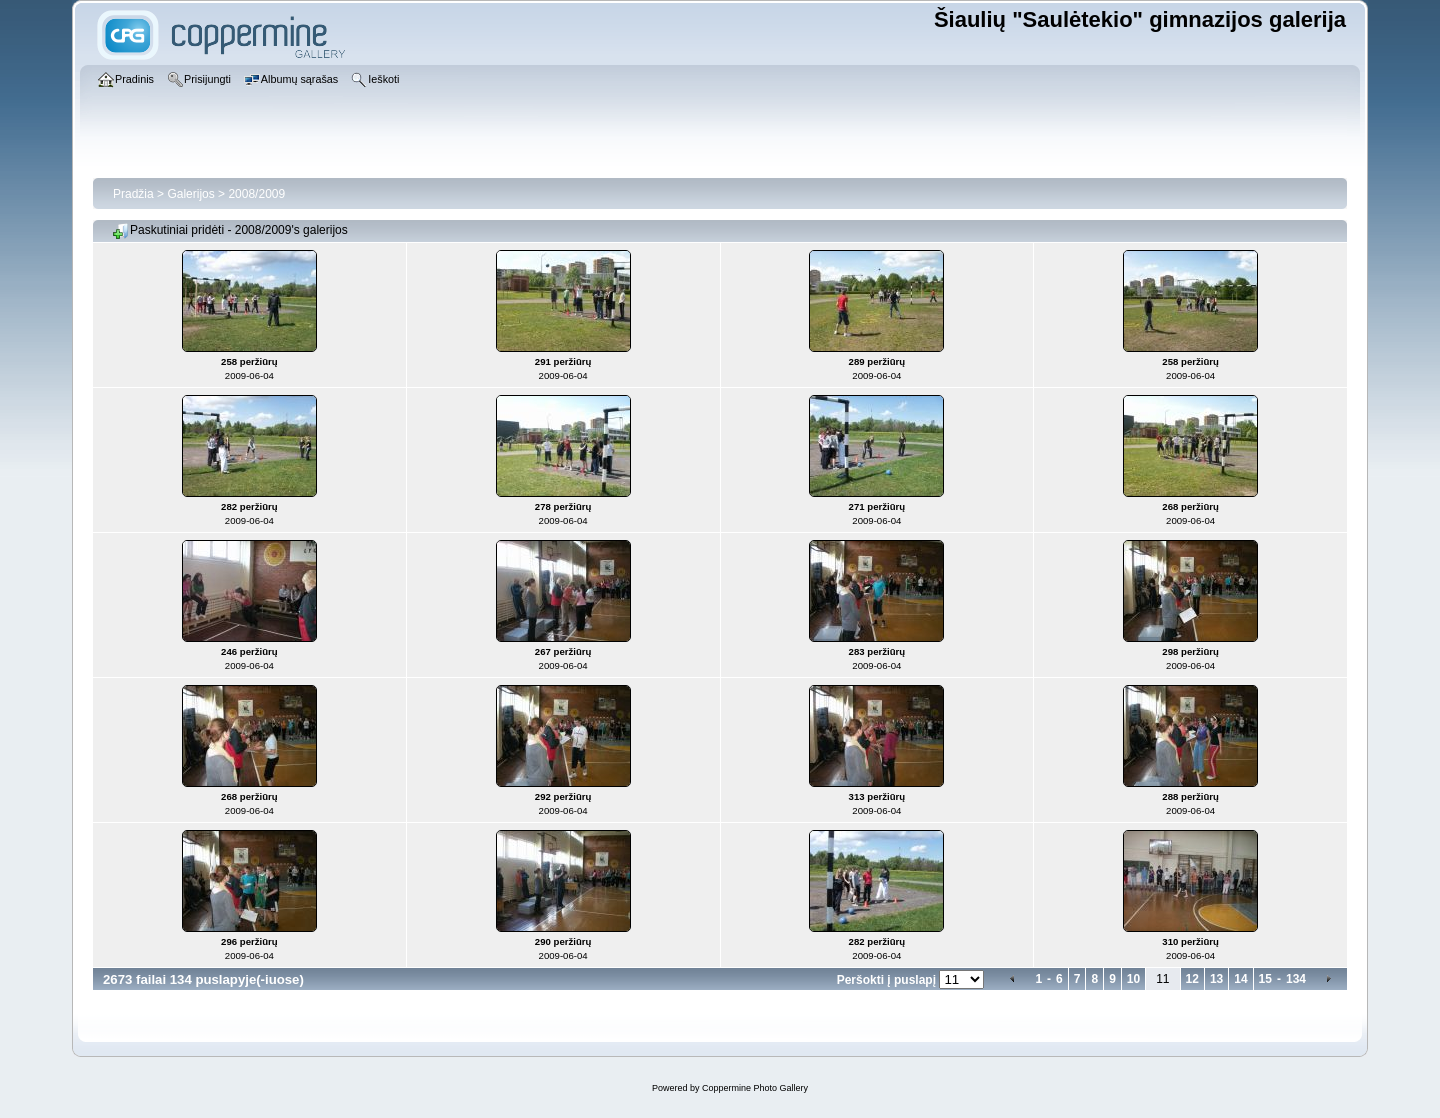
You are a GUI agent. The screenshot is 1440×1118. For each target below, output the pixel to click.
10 (1133, 979)
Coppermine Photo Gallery (755, 1088)
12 (1192, 979)
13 (1216, 979)
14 (1240, 979)
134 (1296, 979)
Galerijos (190, 194)
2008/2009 (256, 194)
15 (1265, 979)
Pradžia (133, 194)
